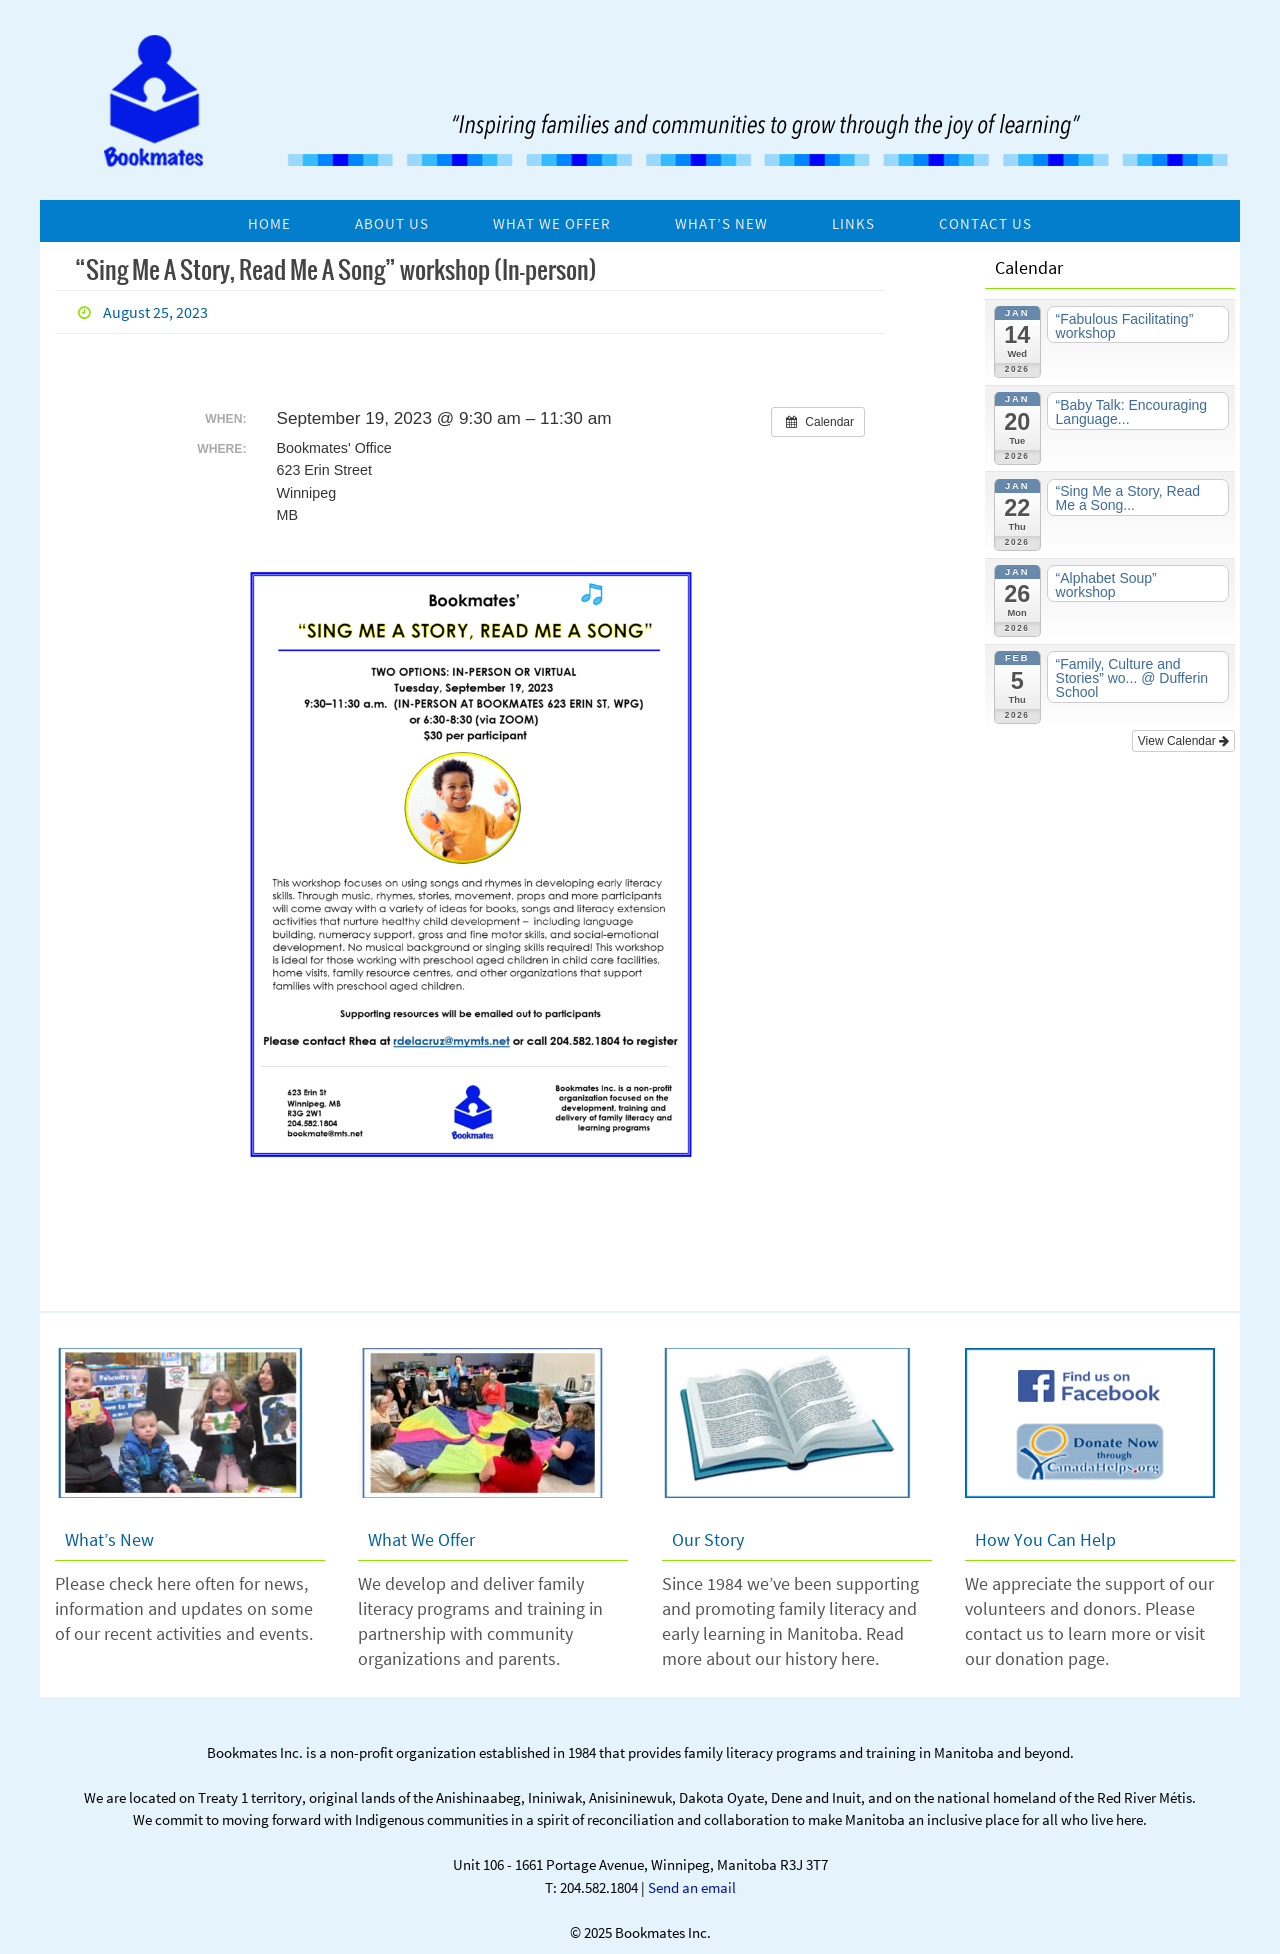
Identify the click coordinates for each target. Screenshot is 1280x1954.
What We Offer (421, 1539)
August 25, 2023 (155, 312)
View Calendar (1183, 741)
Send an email (692, 1887)
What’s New (109, 1539)
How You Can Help (1045, 1539)
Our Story (708, 1539)
